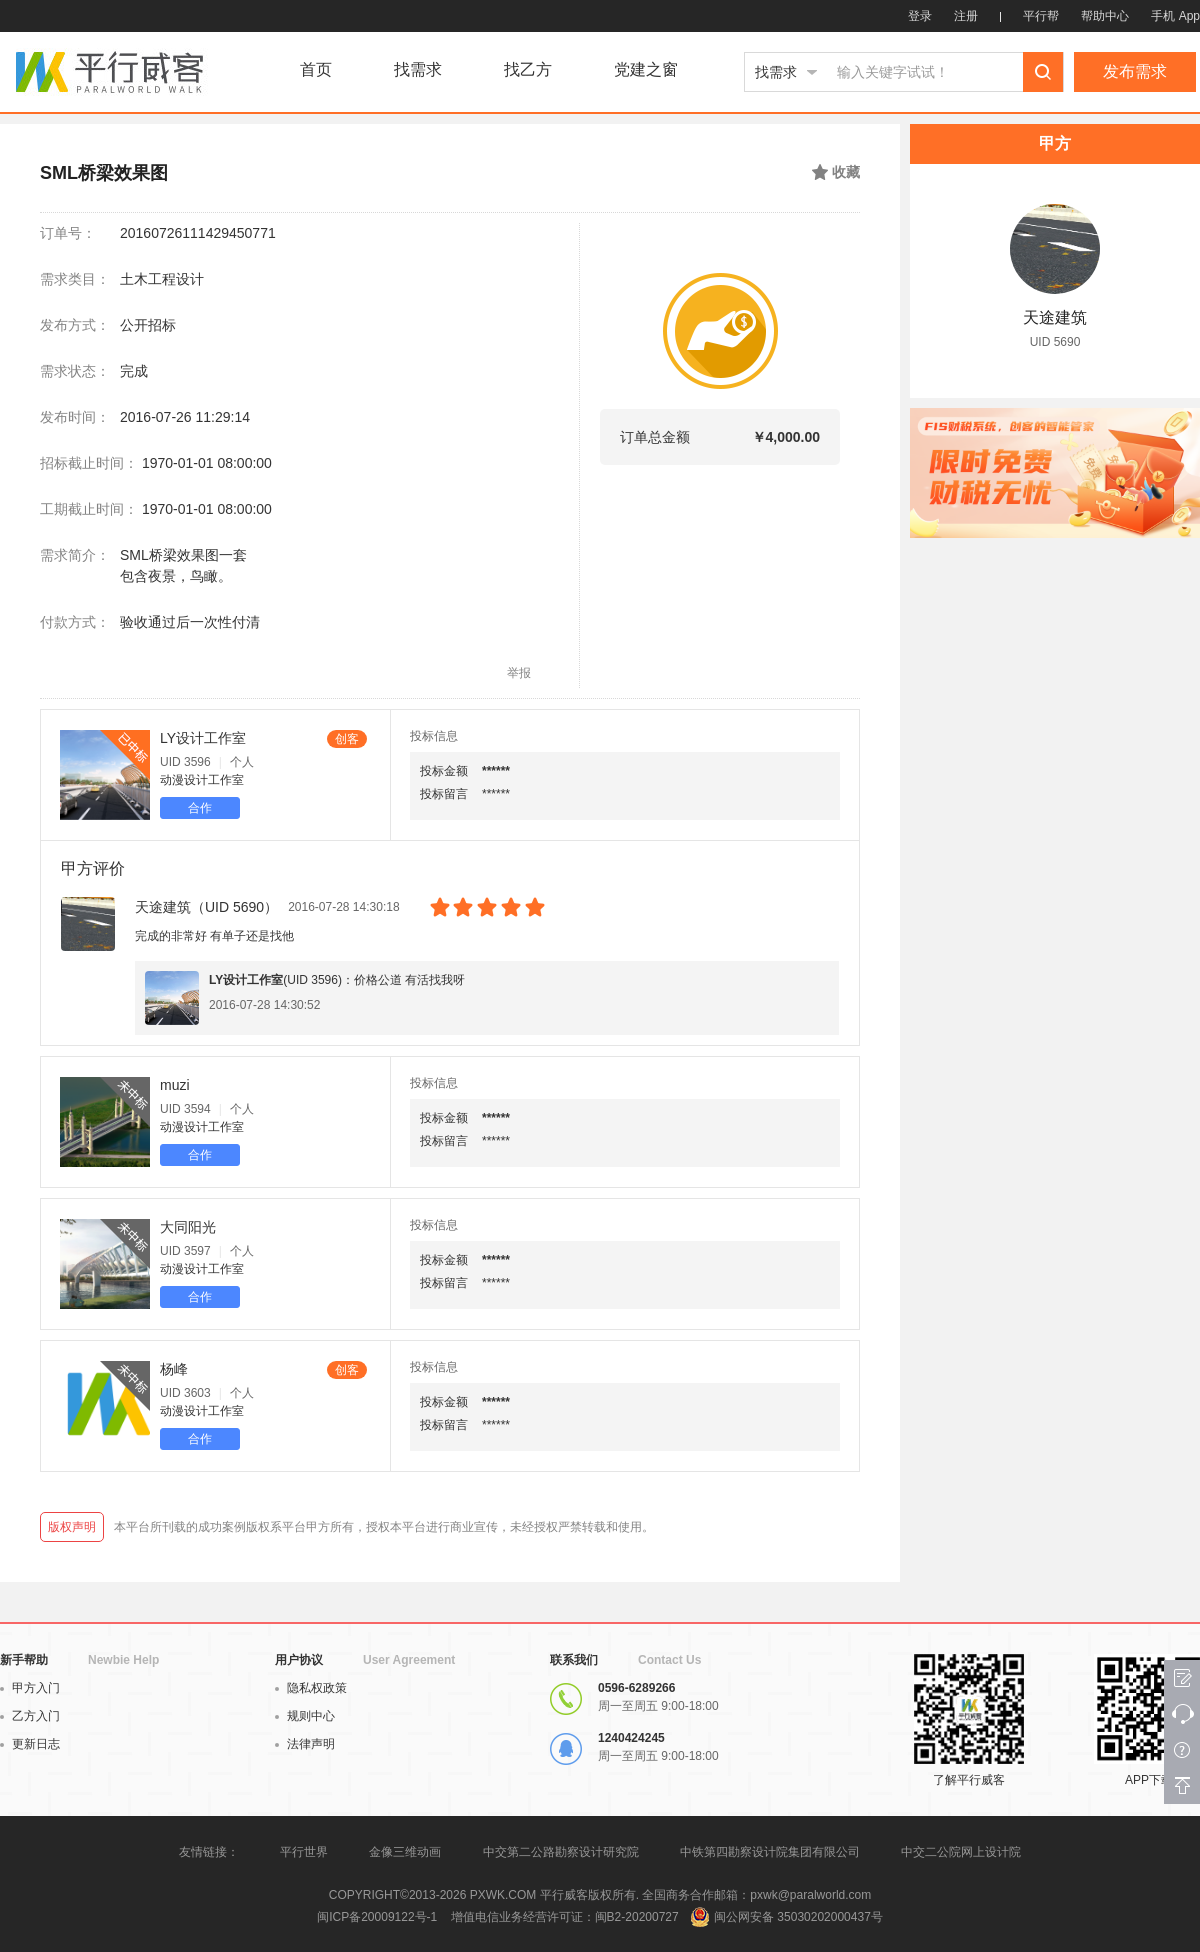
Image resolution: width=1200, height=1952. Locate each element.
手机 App (1175, 16)
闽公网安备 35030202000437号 (798, 1917)
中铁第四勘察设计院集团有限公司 (770, 1852)
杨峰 (174, 1369)
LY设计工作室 (203, 738)
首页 (316, 70)
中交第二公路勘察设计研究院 (562, 1852)
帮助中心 (1105, 16)
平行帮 (1041, 16)
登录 (920, 16)
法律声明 (305, 1744)
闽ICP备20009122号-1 (377, 1917)
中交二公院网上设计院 (961, 1852)
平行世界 (304, 1852)
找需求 (418, 70)
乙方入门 (30, 1716)
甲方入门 (30, 1688)
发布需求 (1135, 71)
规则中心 (305, 1716)
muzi (175, 1085)
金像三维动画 (405, 1852)
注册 (966, 16)
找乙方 (528, 70)
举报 (519, 673)
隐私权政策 (311, 1688)
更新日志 (30, 1744)
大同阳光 (188, 1227)
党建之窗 (646, 70)
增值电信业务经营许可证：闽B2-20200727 (565, 1917)
